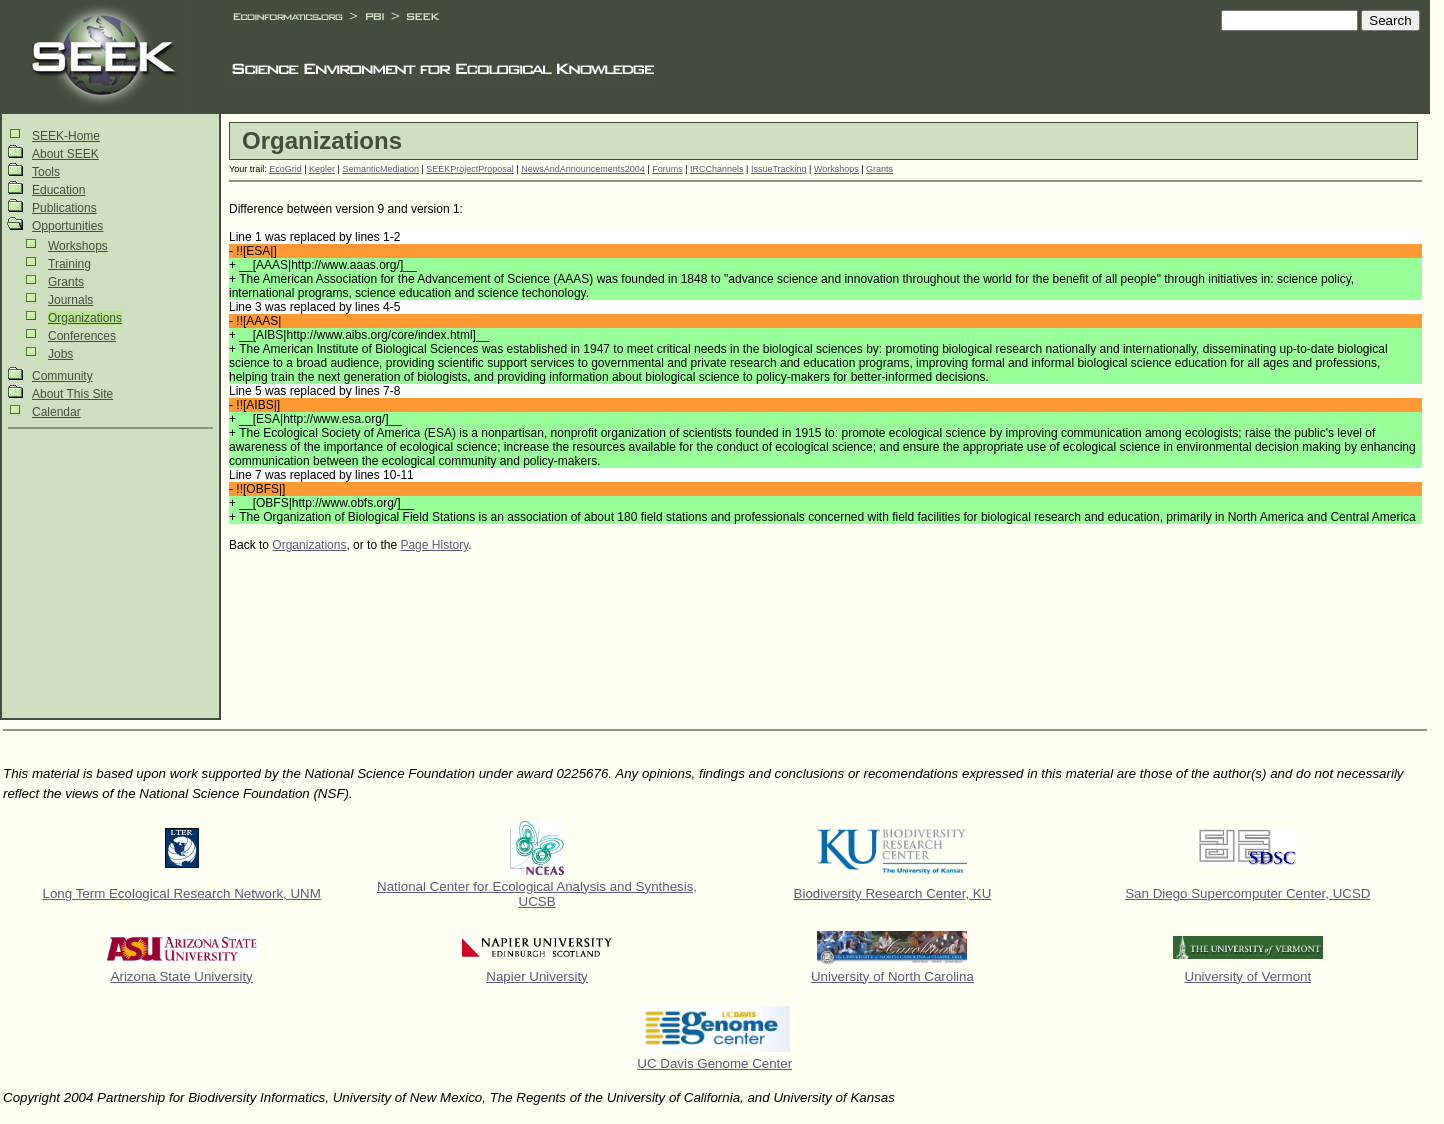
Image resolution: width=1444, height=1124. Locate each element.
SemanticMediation (380, 169)
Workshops (78, 246)
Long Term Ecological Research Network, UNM (182, 893)
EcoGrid (285, 169)
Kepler (322, 169)
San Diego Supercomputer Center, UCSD (1247, 893)
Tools (46, 172)
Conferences (82, 336)
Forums (667, 169)
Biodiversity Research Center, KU (893, 893)
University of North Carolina (892, 976)
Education (58, 190)
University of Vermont (1248, 976)
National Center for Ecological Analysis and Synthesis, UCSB (537, 894)
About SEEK (65, 154)
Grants (66, 282)
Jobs (60, 354)
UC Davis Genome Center (714, 1063)
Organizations (85, 318)
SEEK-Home (66, 136)
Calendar (56, 412)
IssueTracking (779, 169)
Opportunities (67, 226)
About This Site (72, 394)
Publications (64, 208)
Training (69, 264)
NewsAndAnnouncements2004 (583, 169)
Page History (434, 545)
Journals (70, 300)
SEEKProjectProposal (470, 169)
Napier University (536, 976)
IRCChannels (717, 169)
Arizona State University (182, 976)
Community (62, 376)
